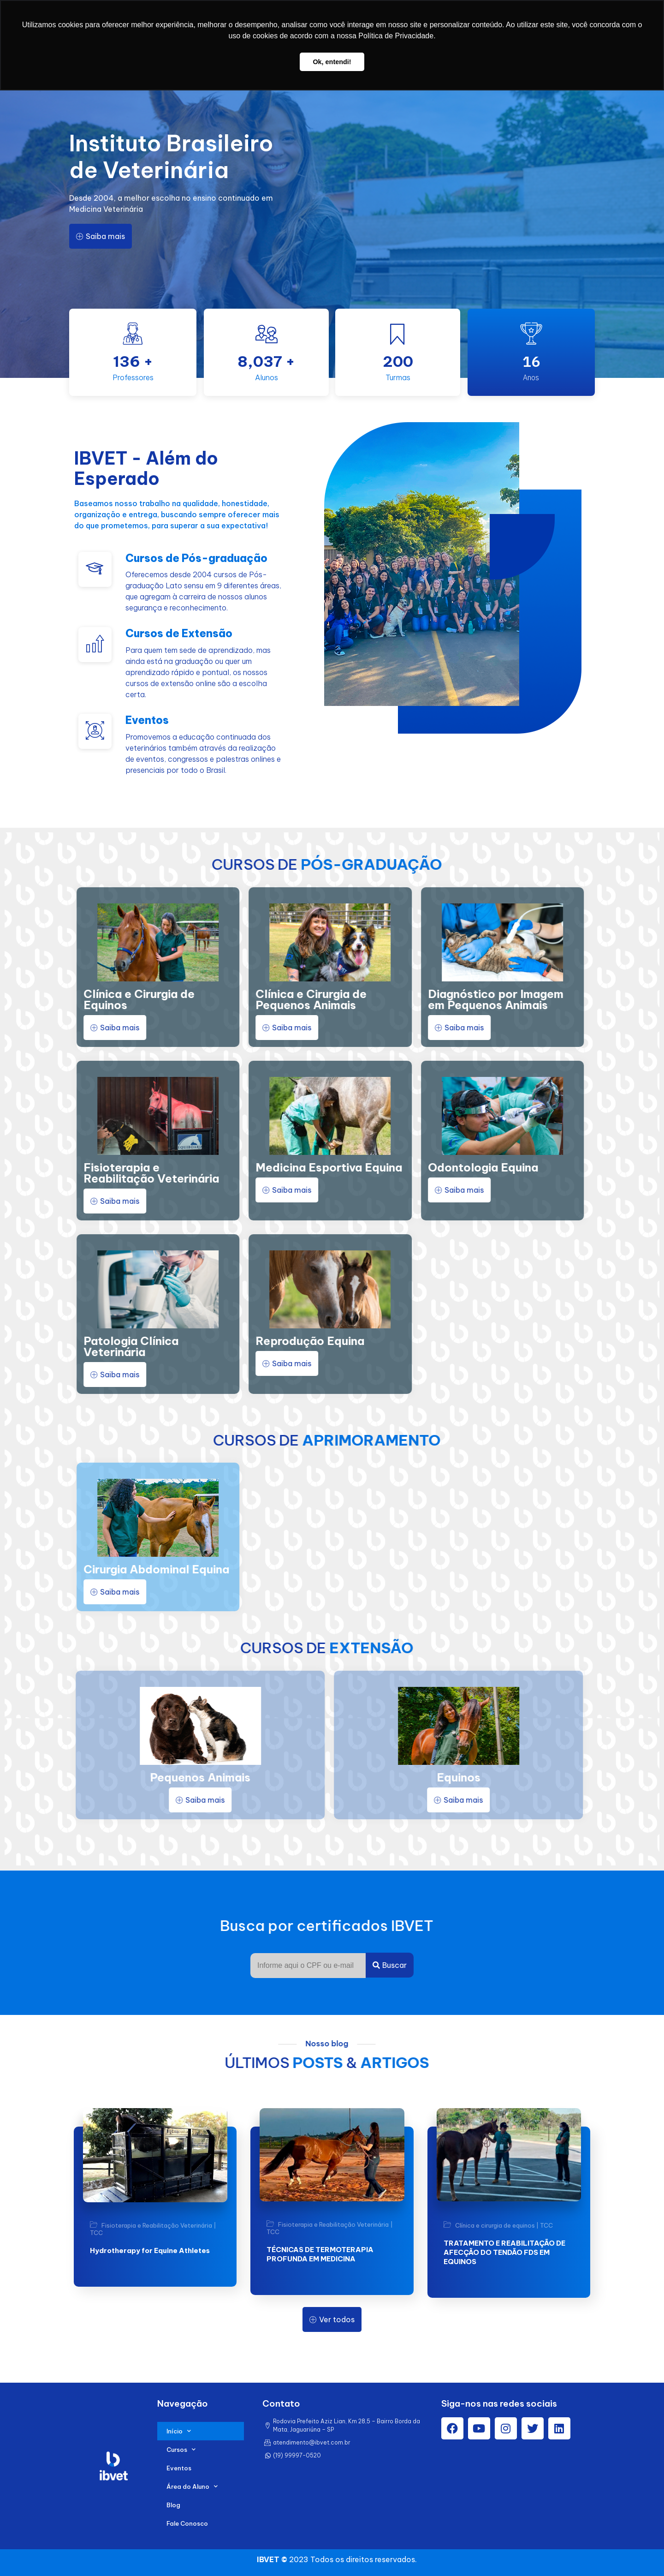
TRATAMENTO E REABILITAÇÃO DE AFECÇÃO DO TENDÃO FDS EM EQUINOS (504, 2252)
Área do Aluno (192, 2486)
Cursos (181, 2449)
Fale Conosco (187, 2523)
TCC (96, 2233)
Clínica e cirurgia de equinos (495, 2225)
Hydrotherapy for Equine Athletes (150, 2250)
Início (178, 2431)
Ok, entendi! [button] (332, 62)
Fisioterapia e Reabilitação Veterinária (156, 2225)
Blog (173, 2505)
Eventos (178, 2468)
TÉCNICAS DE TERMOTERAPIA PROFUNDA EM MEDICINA (320, 2254)
